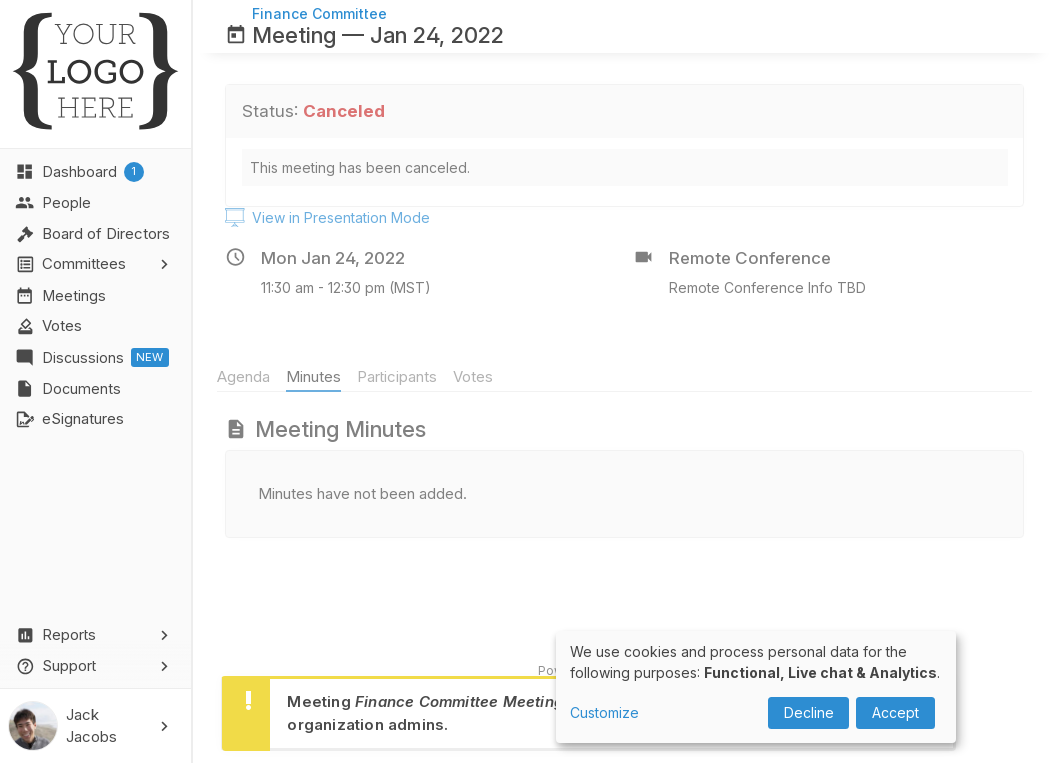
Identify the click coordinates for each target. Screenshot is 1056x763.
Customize (604, 712)
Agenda (251, 376)
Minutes (321, 376)
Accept (895, 712)
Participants (405, 376)
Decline (809, 712)
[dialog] (756, 687)
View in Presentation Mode (327, 218)
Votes (480, 376)
